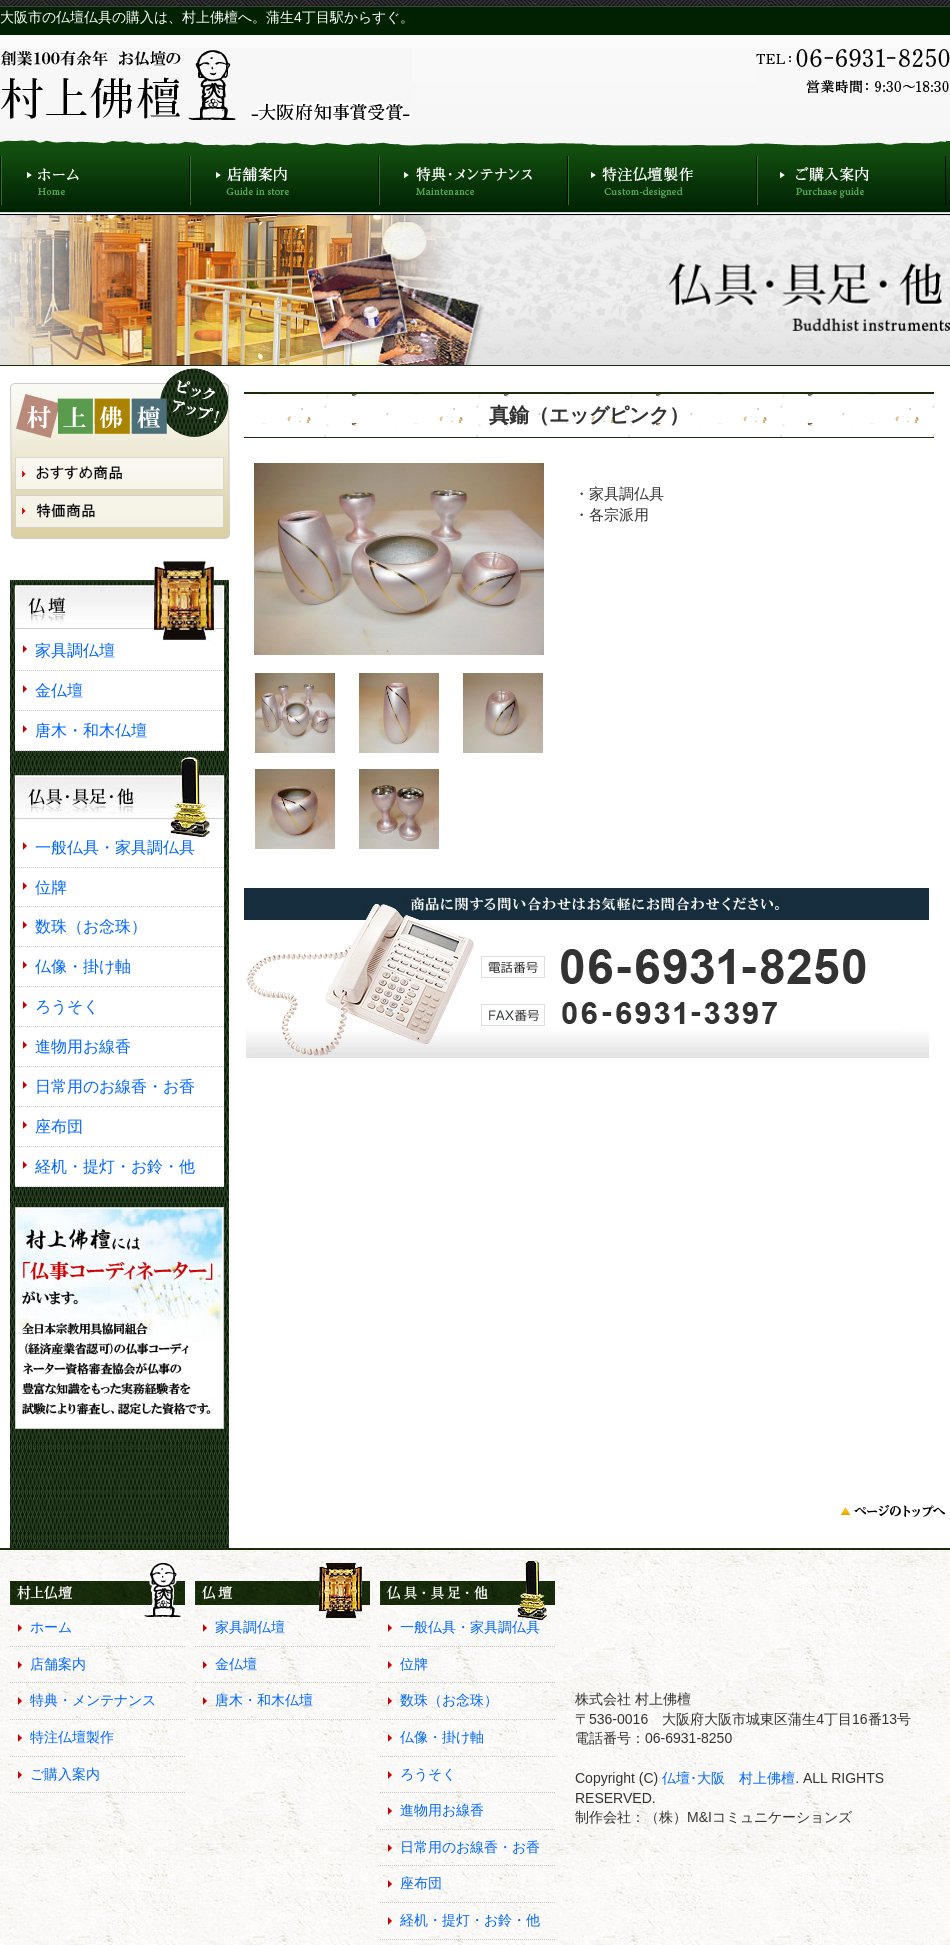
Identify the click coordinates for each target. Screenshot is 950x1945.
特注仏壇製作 (662, 175)
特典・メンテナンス (473, 175)
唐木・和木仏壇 (91, 730)
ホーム (95, 175)
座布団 (59, 1126)
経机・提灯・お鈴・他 (115, 1166)
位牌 (51, 887)
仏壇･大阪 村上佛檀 (726, 1778)
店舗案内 (284, 175)
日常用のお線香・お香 (115, 1086)
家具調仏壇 (75, 650)
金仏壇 (59, 690)
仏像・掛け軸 (83, 966)
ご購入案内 (851, 175)
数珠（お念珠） (91, 926)
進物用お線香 (83, 1046)
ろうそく (67, 1006)
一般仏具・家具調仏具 (115, 847)
